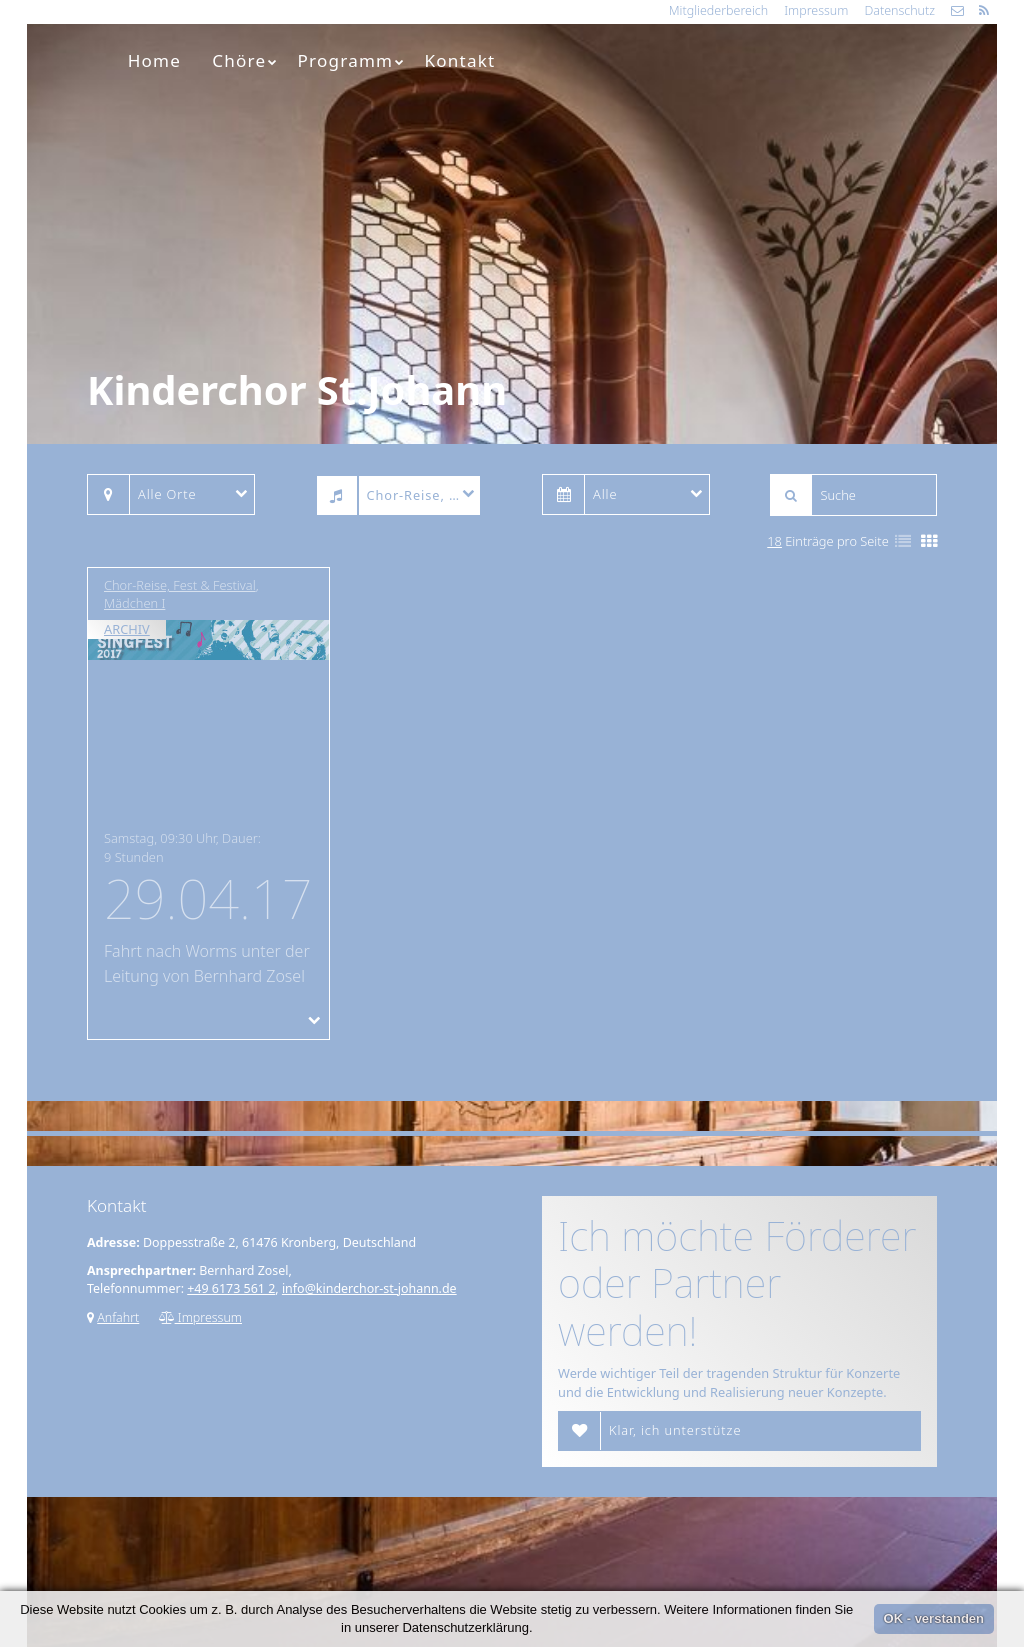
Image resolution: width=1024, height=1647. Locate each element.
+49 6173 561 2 (231, 1288)
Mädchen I (134, 603)
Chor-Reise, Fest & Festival (180, 585)
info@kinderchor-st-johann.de (369, 1288)
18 (774, 541)
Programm (352, 60)
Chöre (245, 60)
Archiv (127, 629)
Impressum (816, 10)
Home (154, 60)
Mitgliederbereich (718, 10)
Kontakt (460, 60)
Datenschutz (899, 10)
